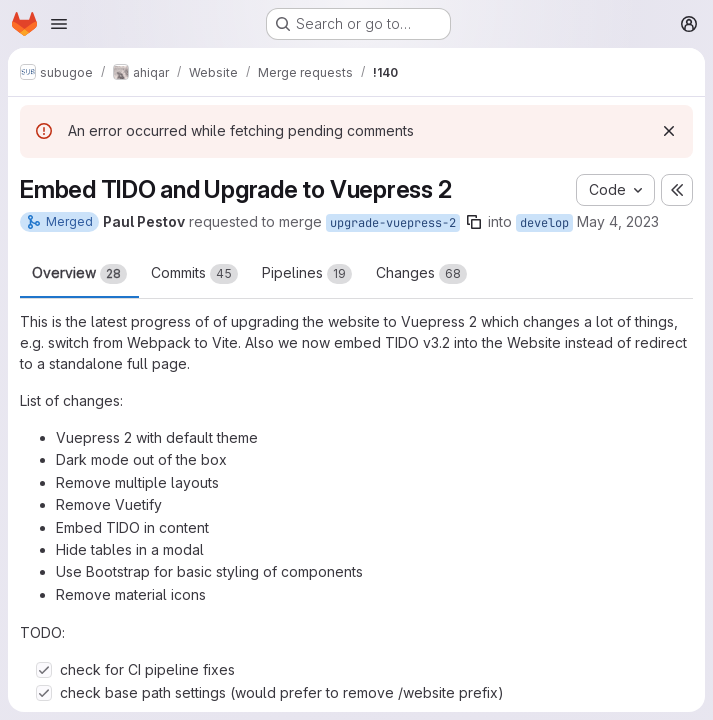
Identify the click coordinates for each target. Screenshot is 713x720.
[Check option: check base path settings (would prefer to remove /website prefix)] (44, 693)
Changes (421, 274)
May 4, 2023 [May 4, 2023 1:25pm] (618, 221)
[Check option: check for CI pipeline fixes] (44, 670)
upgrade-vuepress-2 (393, 223)
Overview (79, 274)
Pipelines (307, 274)
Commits (194, 274)
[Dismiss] (669, 131)
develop (544, 223)
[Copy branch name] (474, 222)
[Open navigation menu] (59, 24)
